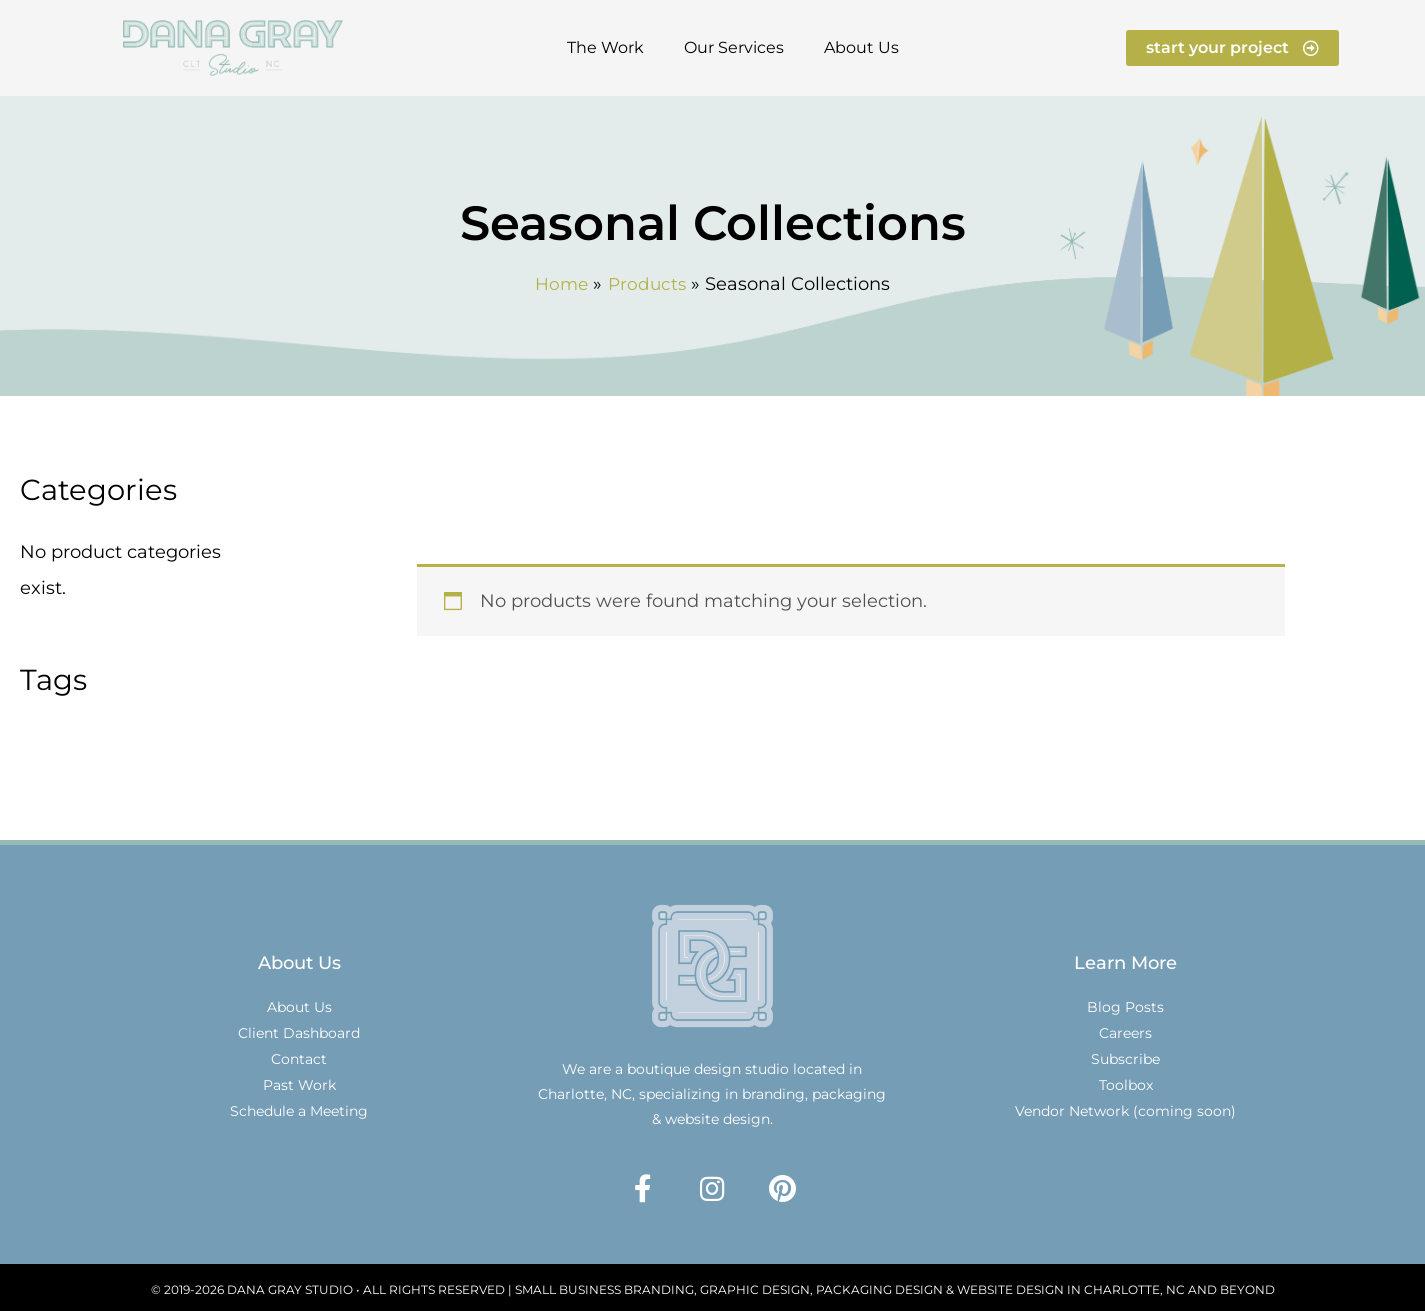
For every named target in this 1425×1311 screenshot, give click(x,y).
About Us (861, 47)
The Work (605, 47)
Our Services (734, 47)
